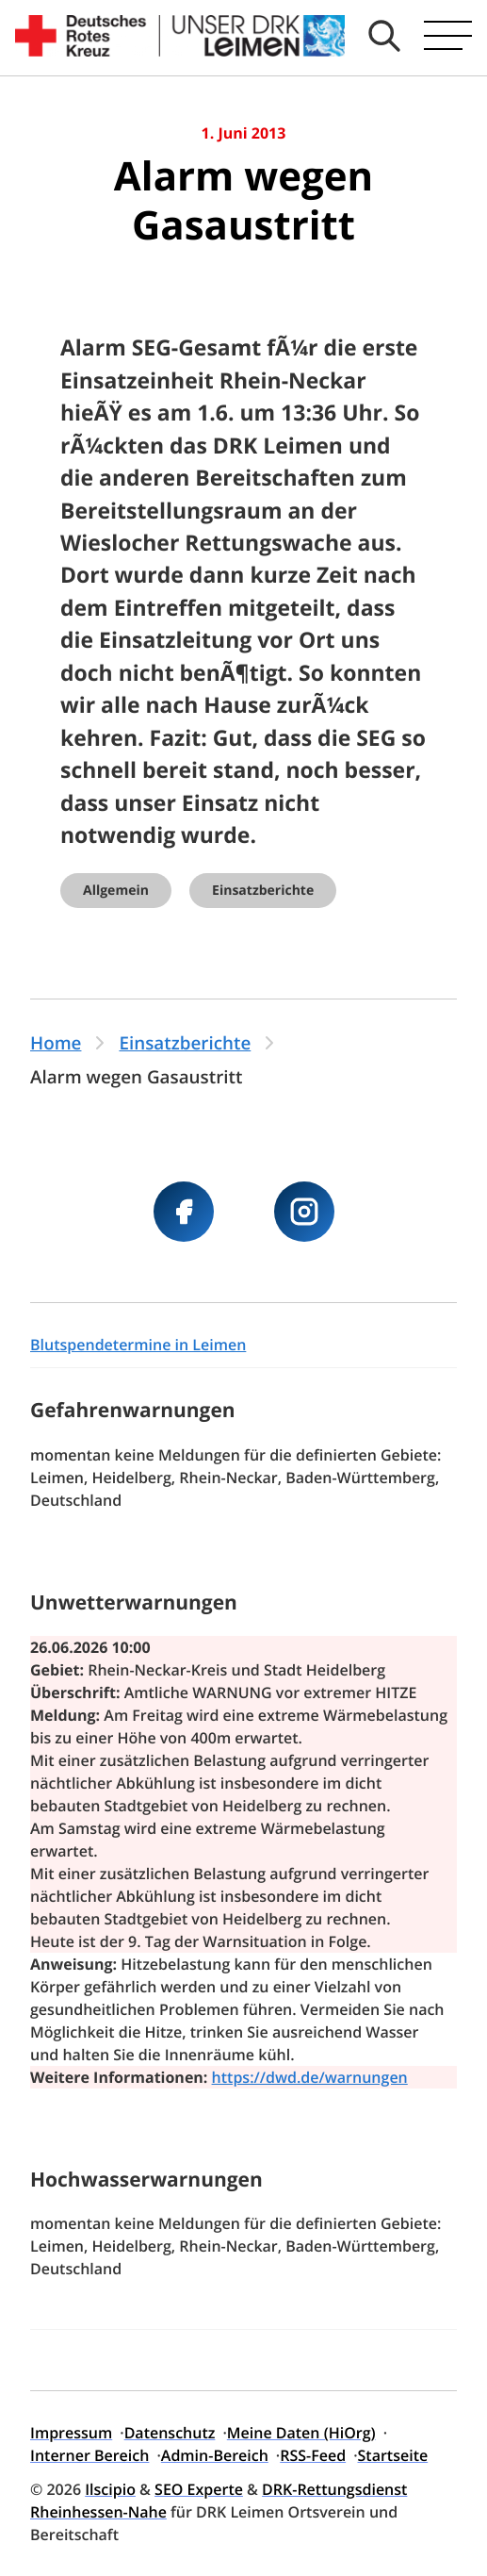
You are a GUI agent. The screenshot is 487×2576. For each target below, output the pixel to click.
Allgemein (116, 891)
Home (55, 1043)
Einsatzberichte (263, 891)
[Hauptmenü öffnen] (448, 36)
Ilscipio (110, 2489)
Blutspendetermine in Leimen (138, 1344)
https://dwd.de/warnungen (310, 2077)
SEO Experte (198, 2489)
